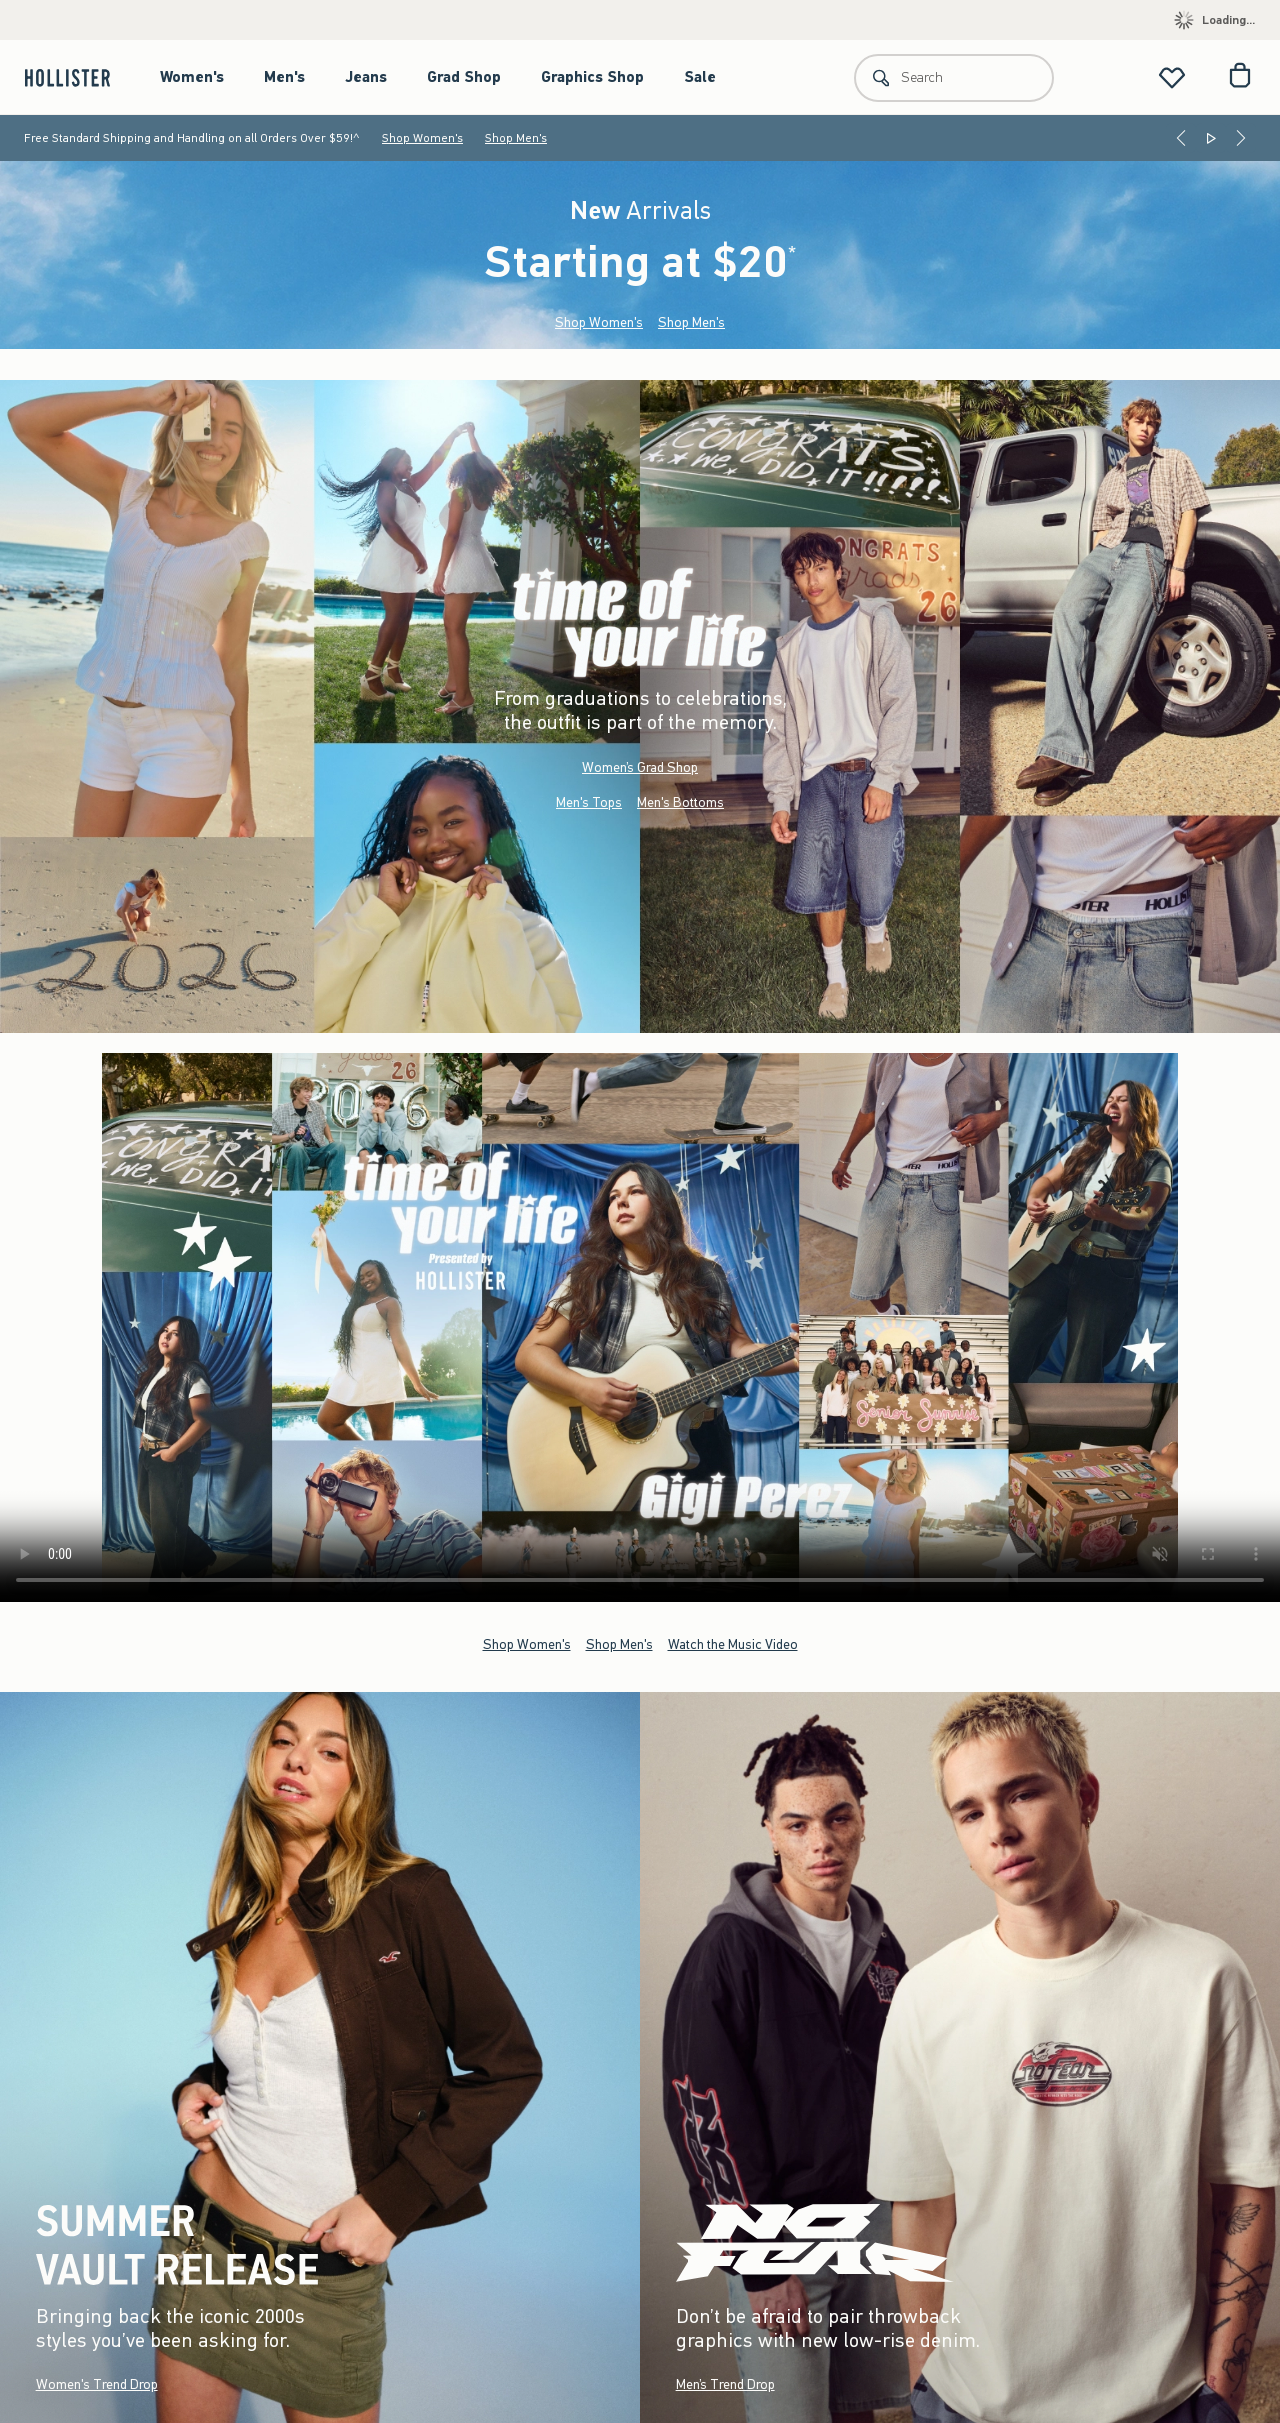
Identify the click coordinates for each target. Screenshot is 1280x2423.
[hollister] (77, 77)
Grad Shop (464, 77)
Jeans (366, 77)
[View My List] (1172, 77)
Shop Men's (516, 138)
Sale (700, 77)
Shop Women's (422, 138)
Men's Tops (589, 802)
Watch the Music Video (733, 1643)
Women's (192, 77)
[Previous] (1181, 138)
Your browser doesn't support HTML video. (640, 1327)
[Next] (1241, 138)
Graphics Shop (592, 77)
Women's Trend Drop (97, 2384)
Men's (284, 77)
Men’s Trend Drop (725, 2384)
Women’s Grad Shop (640, 767)
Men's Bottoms (680, 802)
